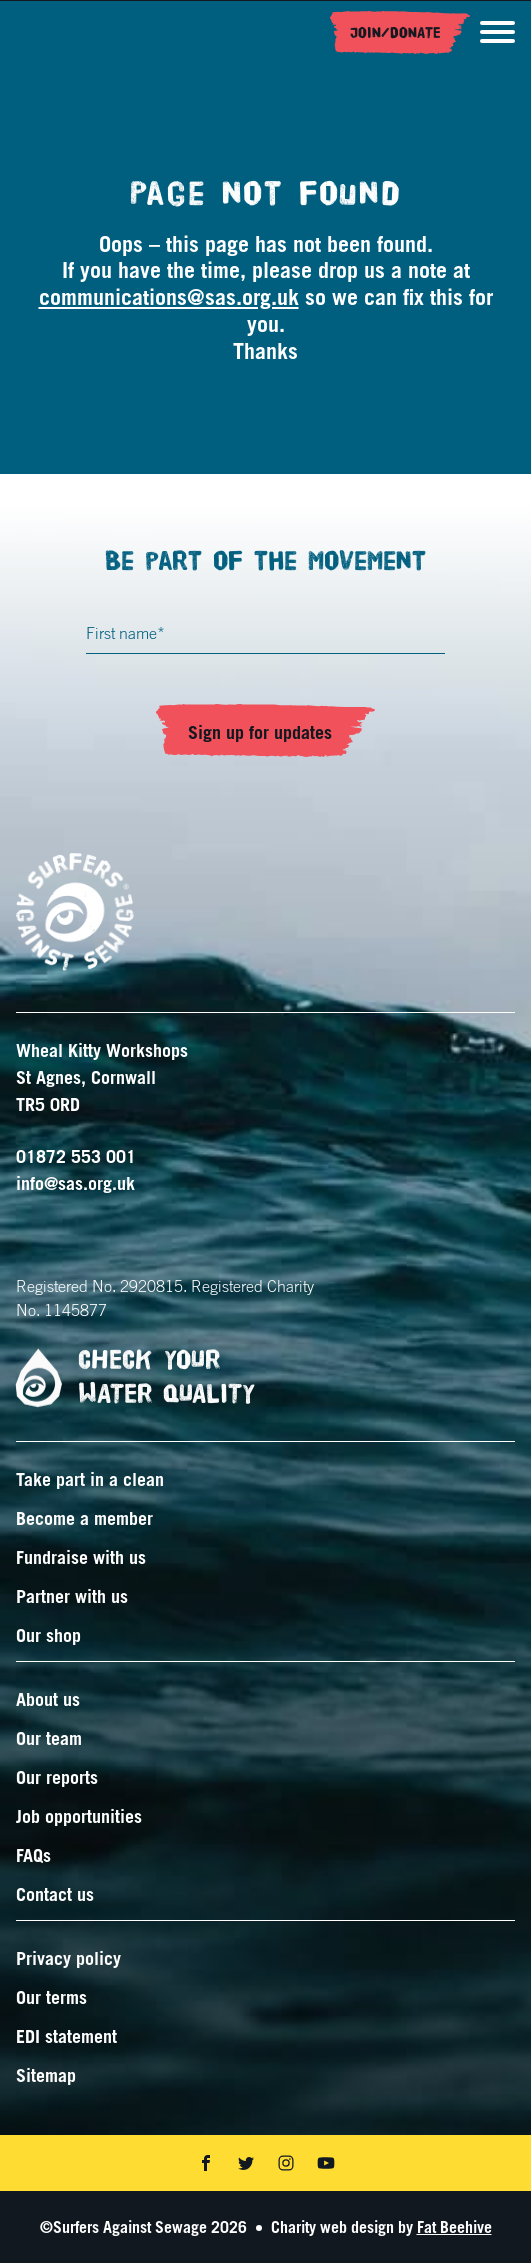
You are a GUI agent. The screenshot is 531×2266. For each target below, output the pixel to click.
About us (48, 1702)
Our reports (57, 1780)
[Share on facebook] (206, 2166)
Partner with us (72, 1599)
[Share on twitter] (246, 2166)
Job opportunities (79, 1819)
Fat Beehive (454, 2230)
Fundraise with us (81, 1560)
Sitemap (46, 2078)
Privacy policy (68, 1961)
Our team (49, 1741)
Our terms (51, 2000)
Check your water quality (127, 1380)
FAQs (33, 1858)
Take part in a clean (90, 1482)
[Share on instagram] (286, 2166)
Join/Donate (395, 33)
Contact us (55, 1897)
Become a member (84, 1521)
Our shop (48, 1638)
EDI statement (66, 2039)
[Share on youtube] (326, 2166)
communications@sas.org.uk (169, 299)
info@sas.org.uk (75, 1186)
